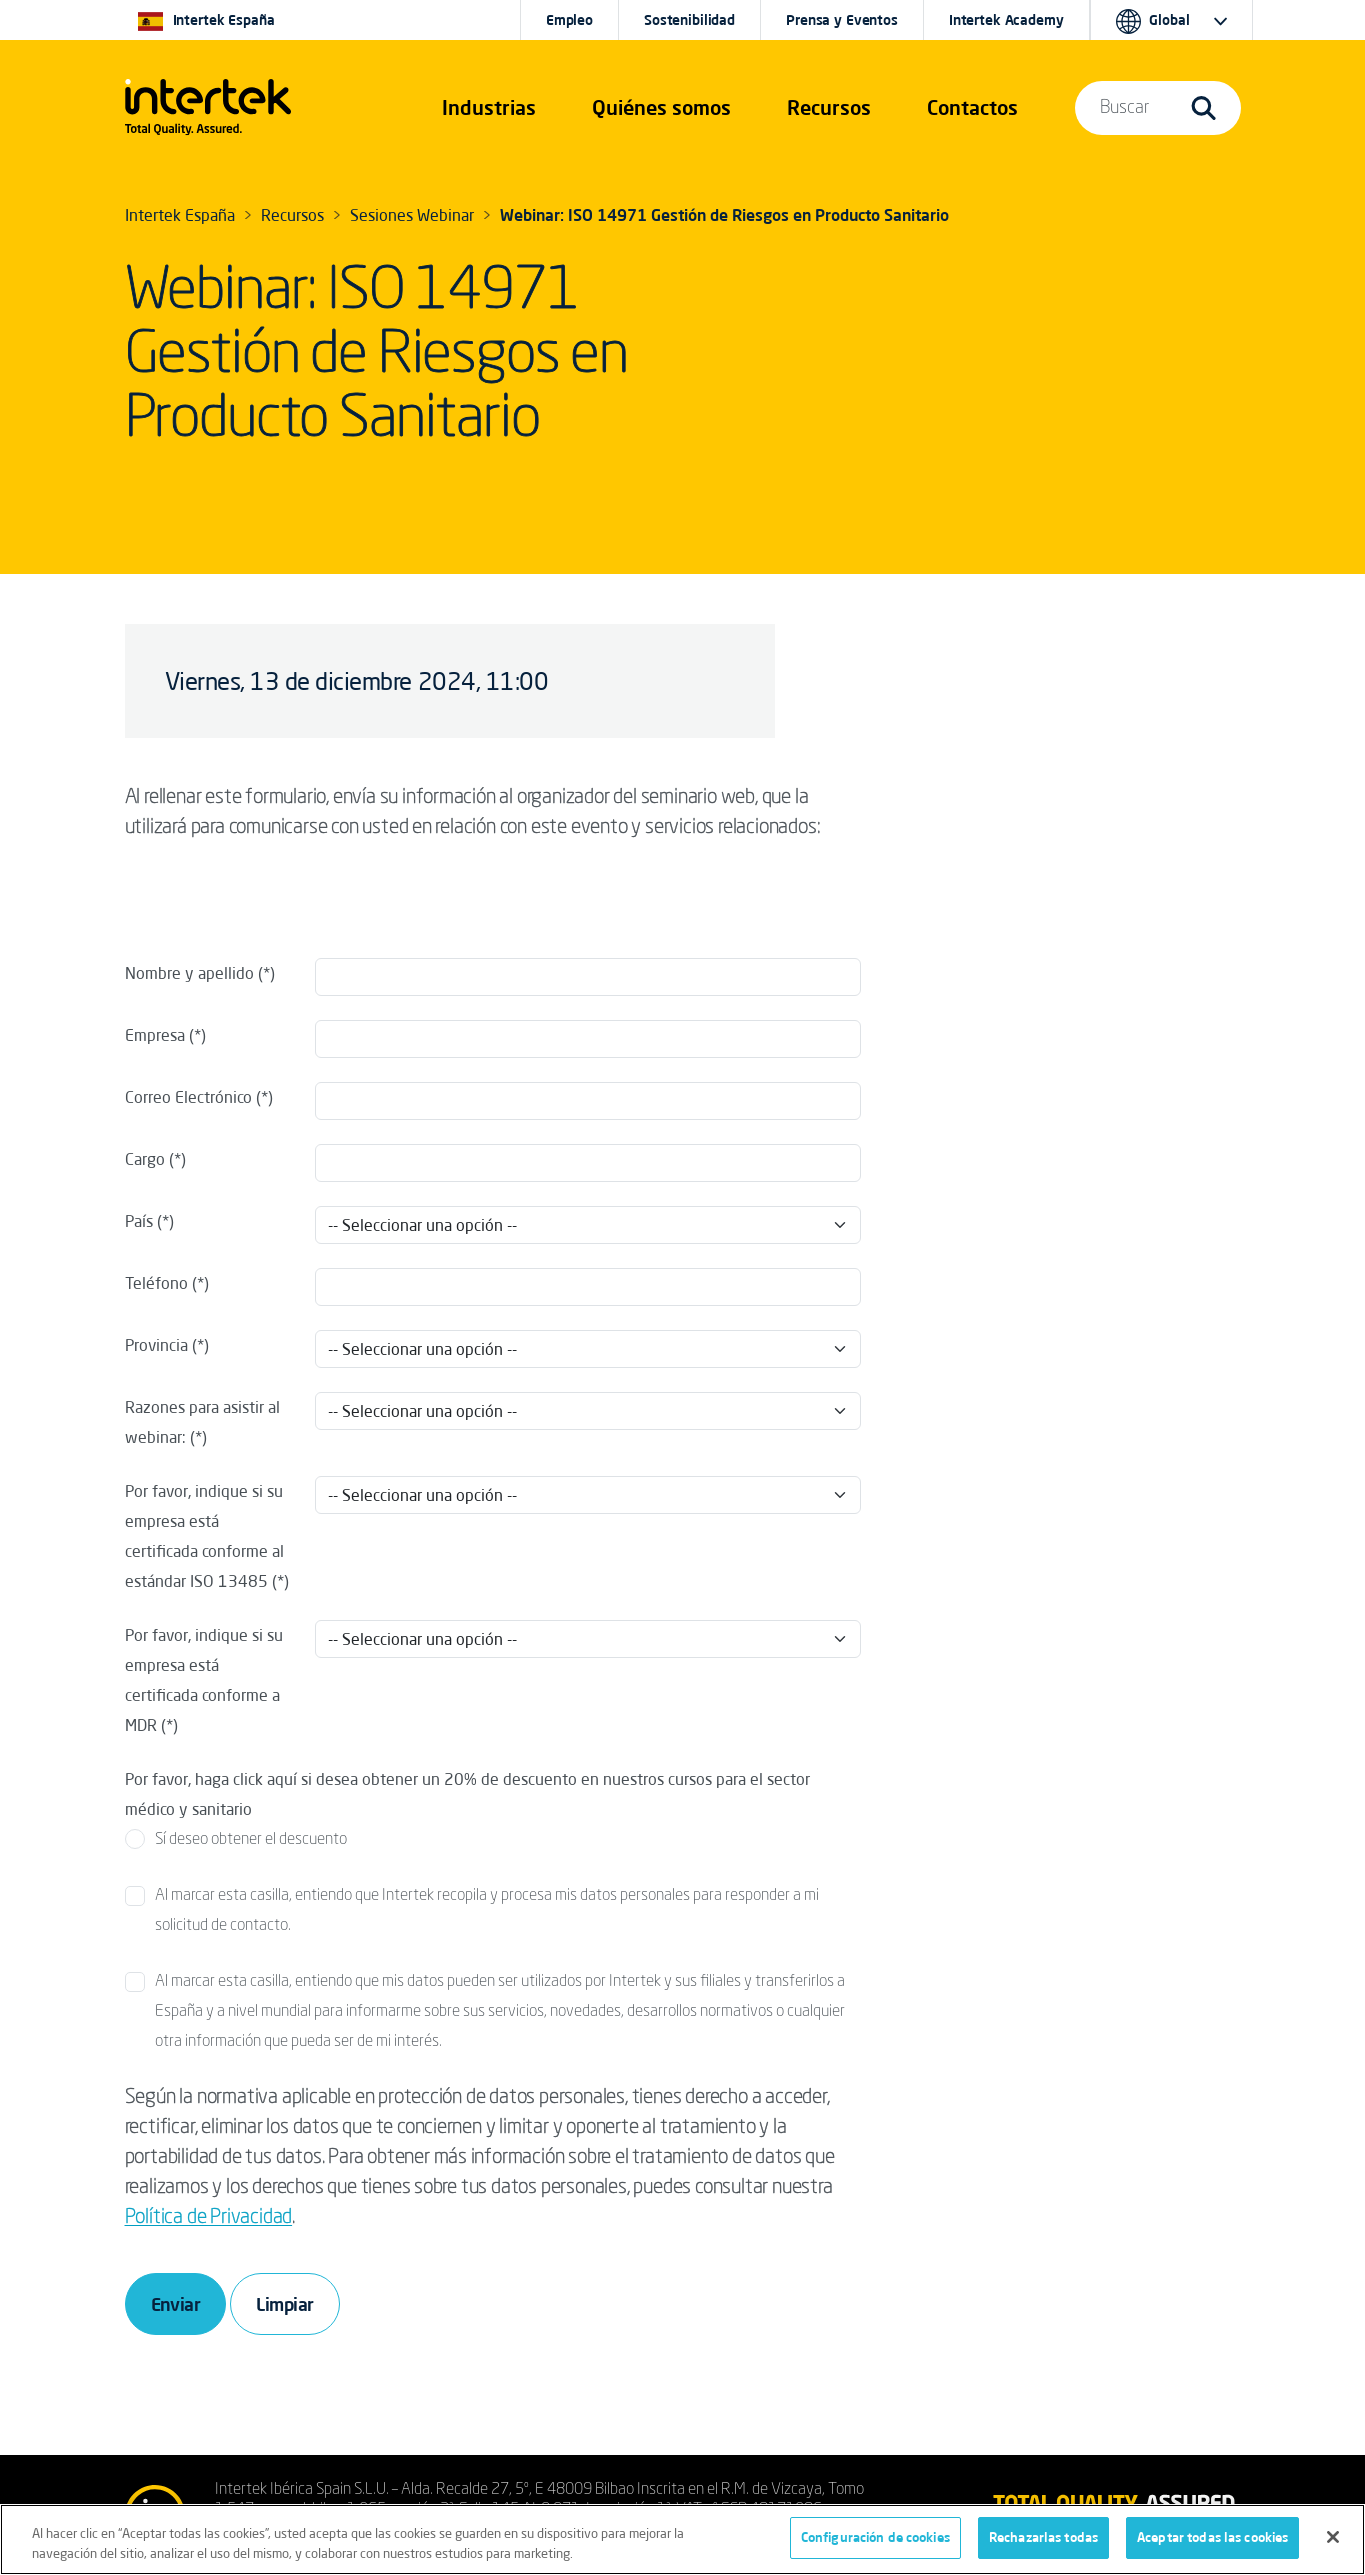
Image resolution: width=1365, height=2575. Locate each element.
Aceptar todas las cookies (1212, 2537)
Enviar (176, 2304)
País (139, 1221)
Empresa (155, 1035)
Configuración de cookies (875, 2537)
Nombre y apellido (189, 973)
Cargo (145, 1159)
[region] (682, 2539)
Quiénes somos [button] (661, 107)
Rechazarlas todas (1043, 2537)
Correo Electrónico (188, 1097)
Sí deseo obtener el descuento (251, 1840)
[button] (489, 108)
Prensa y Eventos (842, 20)
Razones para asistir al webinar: (202, 1422)
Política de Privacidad (209, 2218)
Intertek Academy (1006, 20)
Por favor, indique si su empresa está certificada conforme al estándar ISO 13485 (204, 1536)
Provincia (156, 1345)
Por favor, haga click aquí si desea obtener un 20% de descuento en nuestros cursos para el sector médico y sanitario (467, 1794)
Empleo (569, 20)
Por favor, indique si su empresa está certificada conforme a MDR (204, 1680)
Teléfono (156, 1283)
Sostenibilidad (689, 20)
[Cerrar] (1333, 2537)
